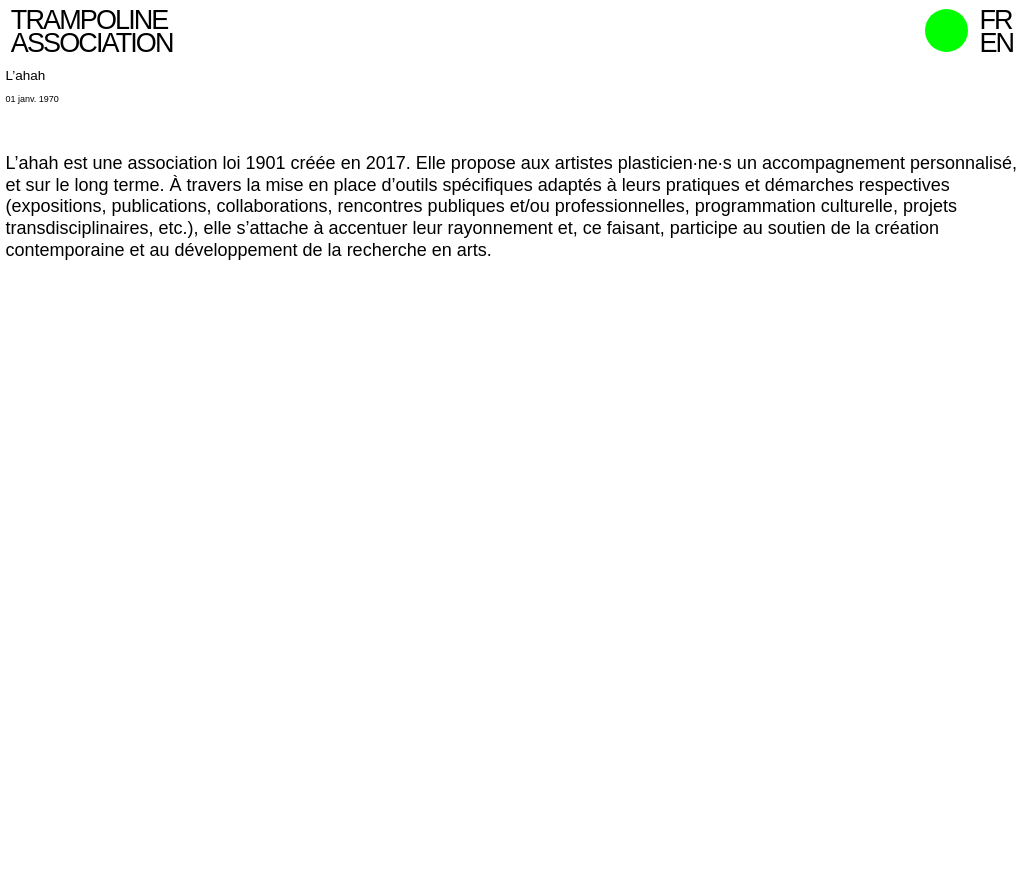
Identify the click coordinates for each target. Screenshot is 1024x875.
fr (995, 20)
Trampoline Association (92, 31)
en (996, 43)
